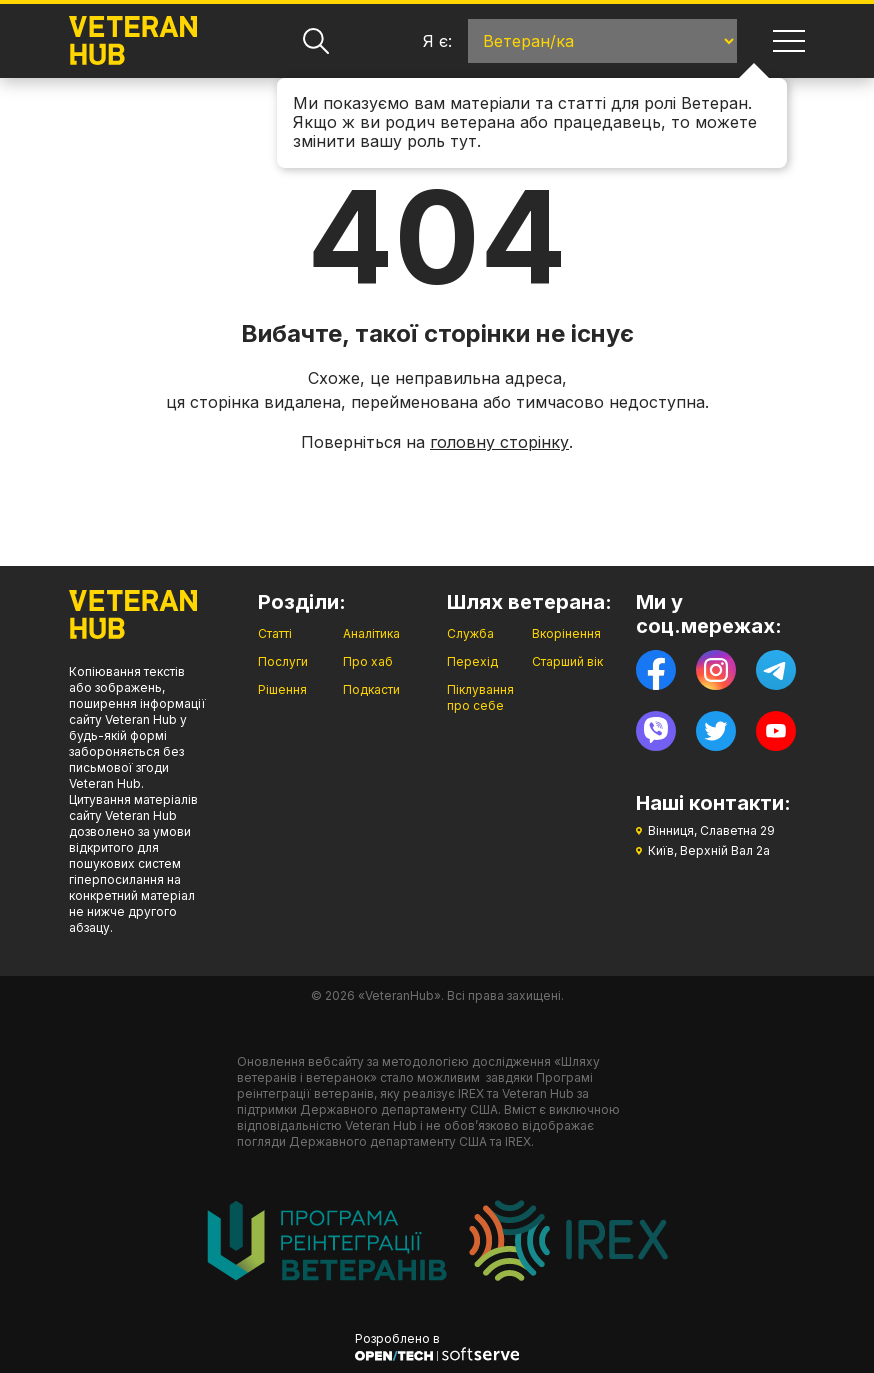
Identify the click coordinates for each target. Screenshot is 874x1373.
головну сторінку (499, 442)
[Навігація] (789, 41)
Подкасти (371, 689)
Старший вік (567, 661)
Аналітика (371, 633)
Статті (275, 633)
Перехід (472, 661)
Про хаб (368, 661)
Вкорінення (566, 633)
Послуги (283, 661)
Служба (470, 633)
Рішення (282, 689)
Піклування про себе (480, 697)
